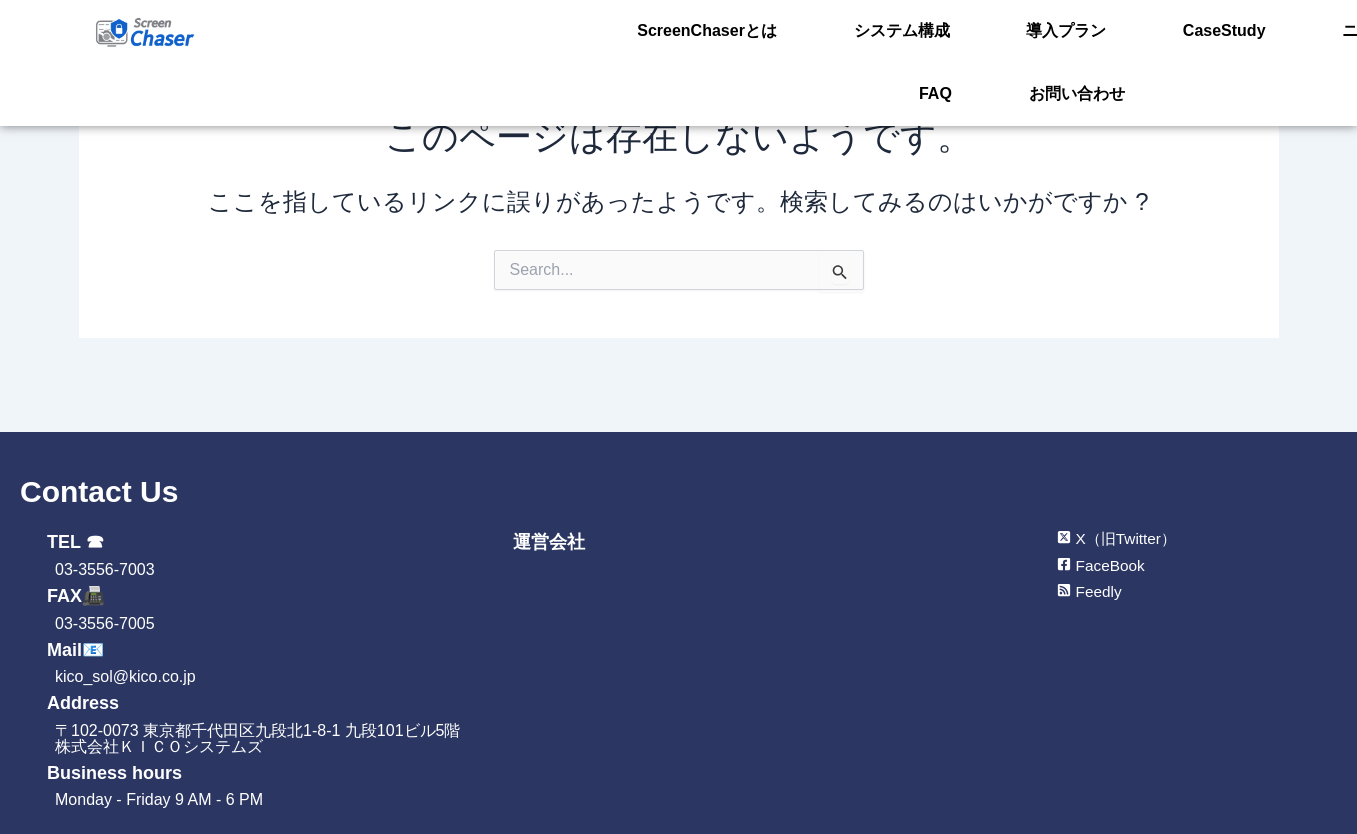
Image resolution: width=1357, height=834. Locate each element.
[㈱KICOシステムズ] (735, 704)
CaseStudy (1083, 32)
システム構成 (834, 32)
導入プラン (962, 32)
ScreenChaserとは (676, 32)
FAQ (1284, 32)
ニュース (1196, 32)
